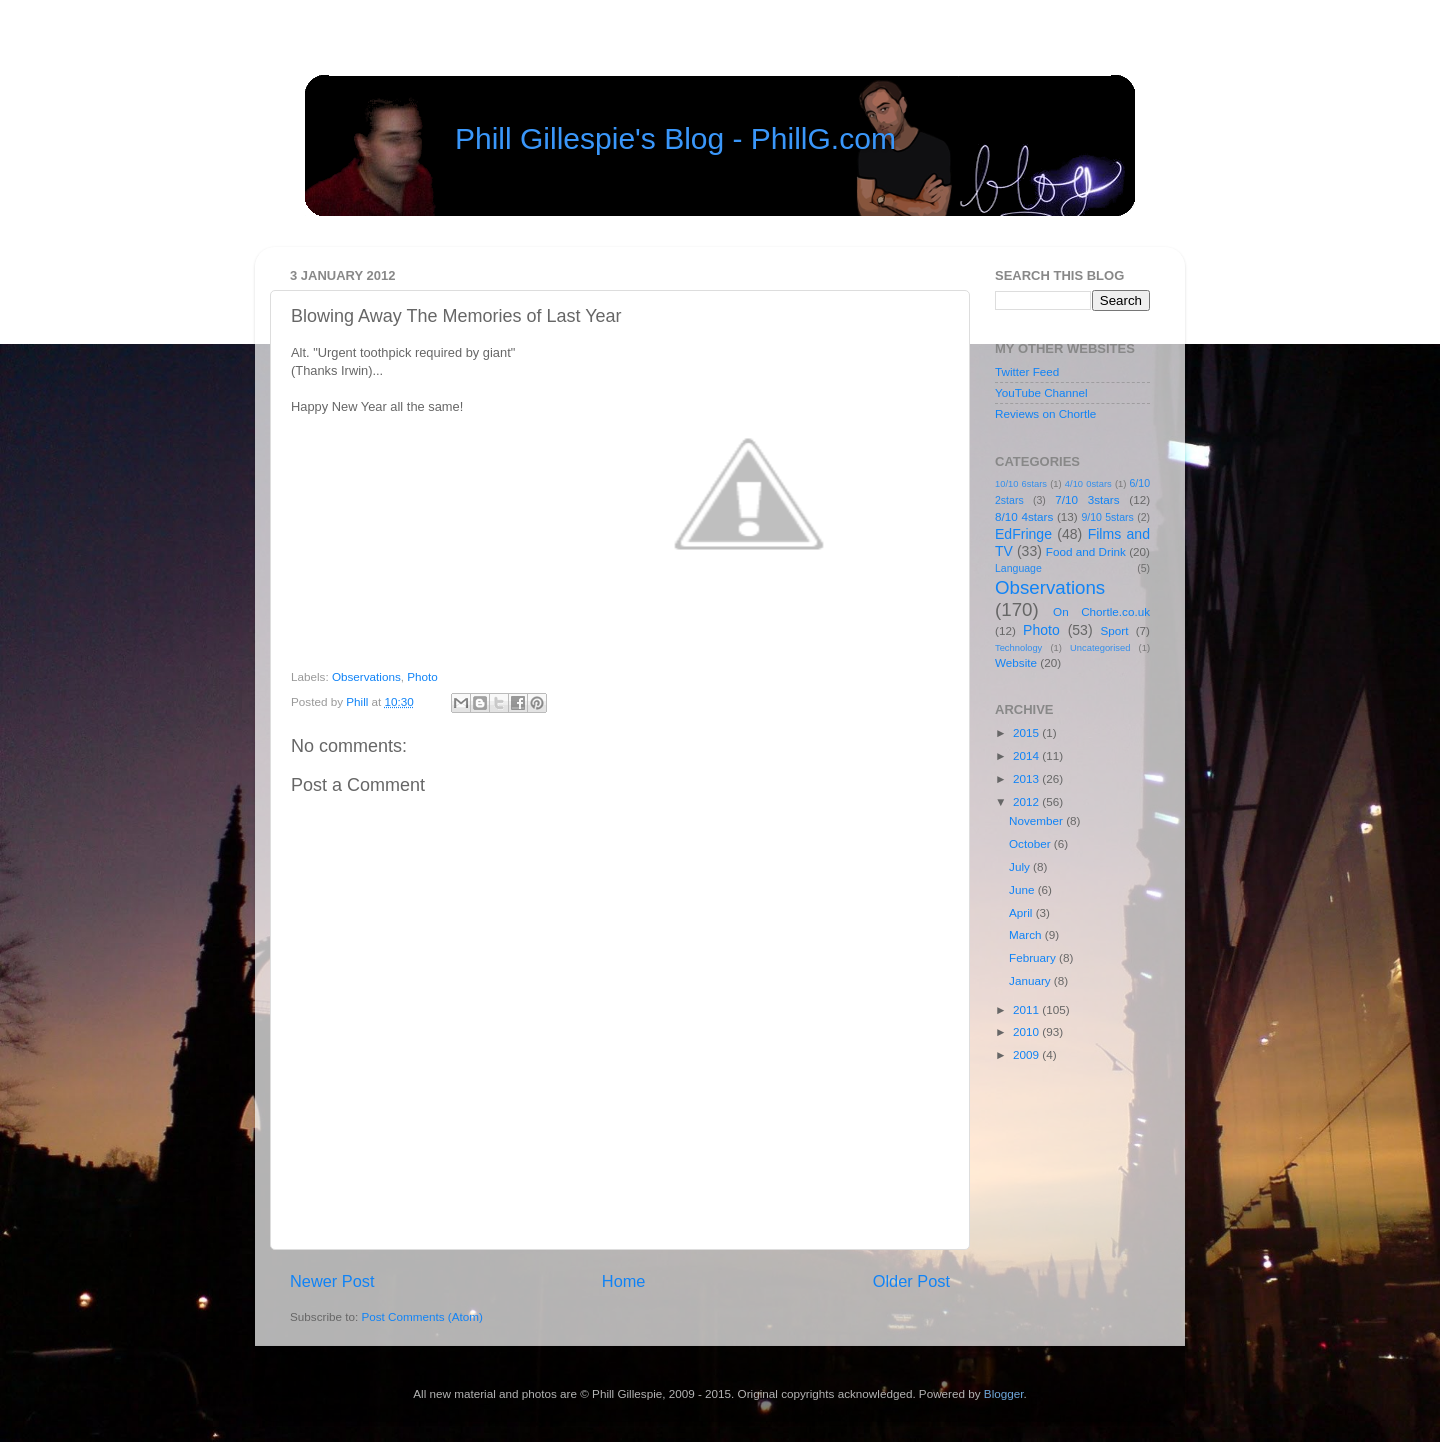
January (1031, 980)
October (1031, 843)
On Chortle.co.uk (1101, 611)
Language (1018, 568)
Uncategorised (1100, 648)
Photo (422, 676)
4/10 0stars (1088, 484)
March (1027, 934)
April (1022, 912)
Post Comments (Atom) (421, 1316)
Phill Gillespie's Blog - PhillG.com (675, 138)
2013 (1027, 778)
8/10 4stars (1024, 516)
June (1023, 889)
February (1034, 957)
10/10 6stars (1021, 484)
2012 (1027, 801)
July (1021, 866)
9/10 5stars (1107, 517)
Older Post (911, 1281)
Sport (1115, 630)
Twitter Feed (1027, 371)
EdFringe (1023, 534)
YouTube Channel (1041, 392)
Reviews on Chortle (1045, 413)
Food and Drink (1086, 551)
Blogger (1004, 1393)
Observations (366, 676)
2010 (1027, 1031)
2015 (1027, 732)
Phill (358, 701)
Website (1016, 662)
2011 (1027, 1009)
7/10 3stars (1087, 499)
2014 (1027, 755)
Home (624, 1281)
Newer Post (332, 1281)
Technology (1018, 648)
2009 (1027, 1054)
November (1037, 820)
